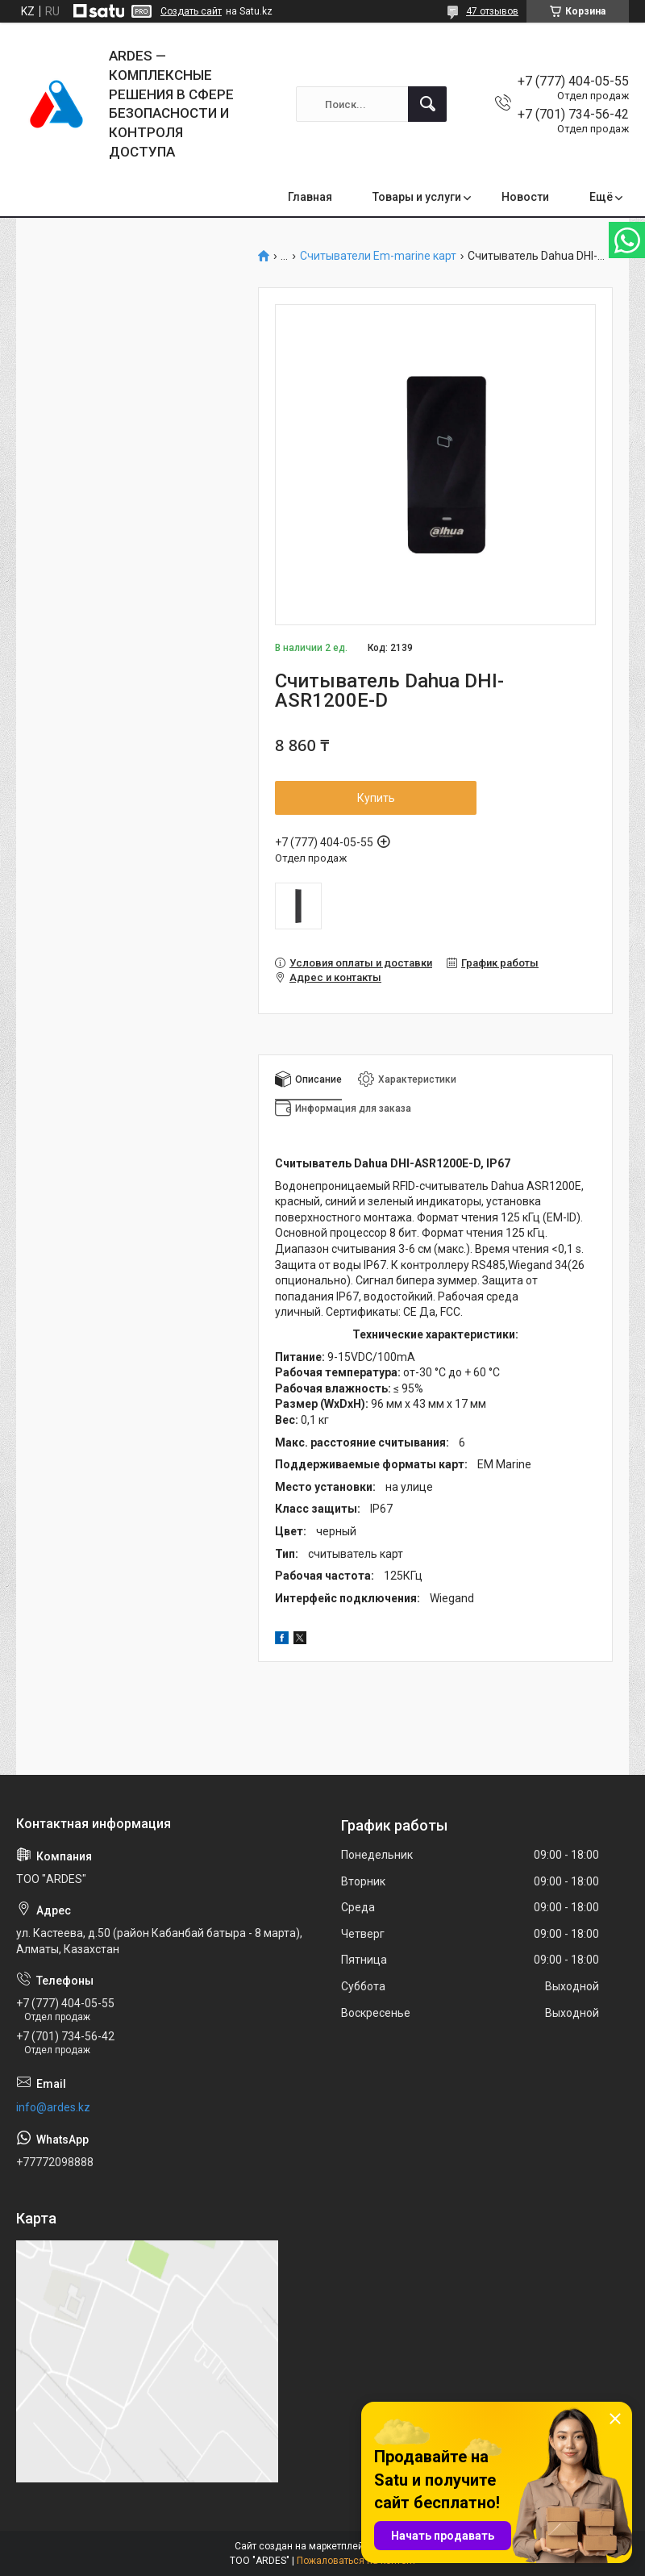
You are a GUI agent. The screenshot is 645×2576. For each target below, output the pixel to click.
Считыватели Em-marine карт (378, 256)
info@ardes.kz (53, 2107)
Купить (376, 797)
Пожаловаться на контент (356, 2560)
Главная (310, 196)
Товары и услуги (416, 196)
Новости (525, 196)
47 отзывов (492, 11)
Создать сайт (191, 11)
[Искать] (427, 104)
